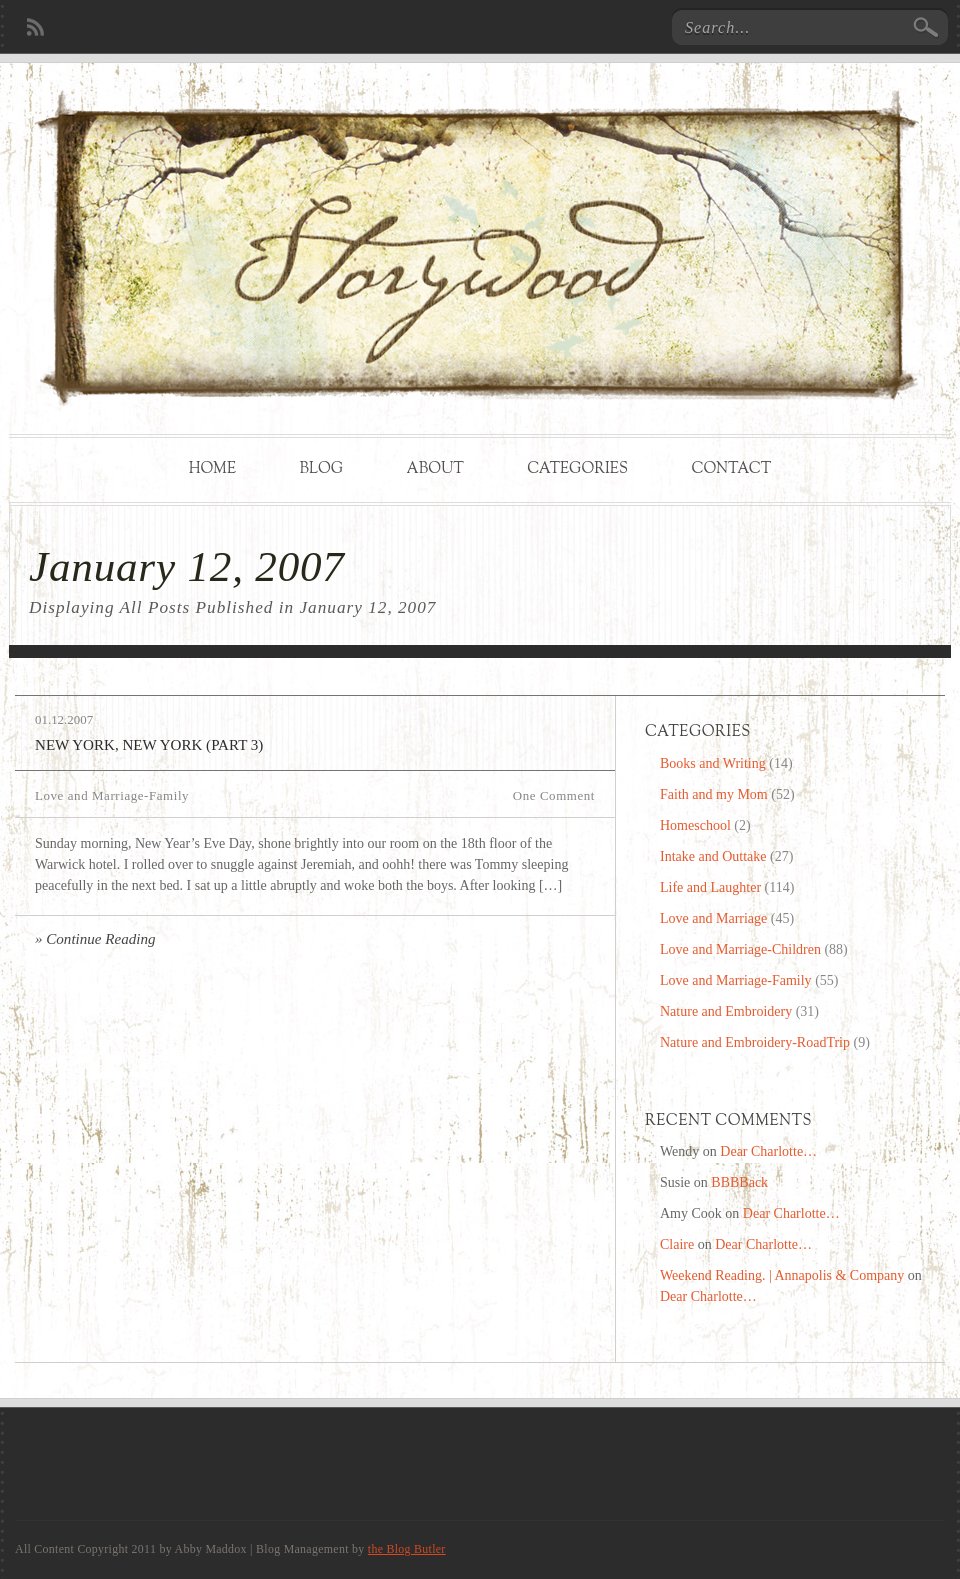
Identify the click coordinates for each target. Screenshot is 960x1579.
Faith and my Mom (714, 794)
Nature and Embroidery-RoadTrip (755, 1042)
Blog (321, 469)
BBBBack (739, 1182)
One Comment (554, 795)
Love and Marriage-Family (112, 795)
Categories (577, 469)
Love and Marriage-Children (740, 949)
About (435, 469)
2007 (80, 719)
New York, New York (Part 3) (149, 745)
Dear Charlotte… (768, 1151)
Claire (677, 1244)
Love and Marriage (713, 918)
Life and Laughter (710, 887)
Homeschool (695, 825)
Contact (731, 469)
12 (57, 719)
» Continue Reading (95, 939)
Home (212, 469)
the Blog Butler (407, 1549)
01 (41, 719)
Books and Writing (713, 763)
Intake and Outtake (713, 856)
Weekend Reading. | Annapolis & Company (782, 1275)
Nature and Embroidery (726, 1011)
